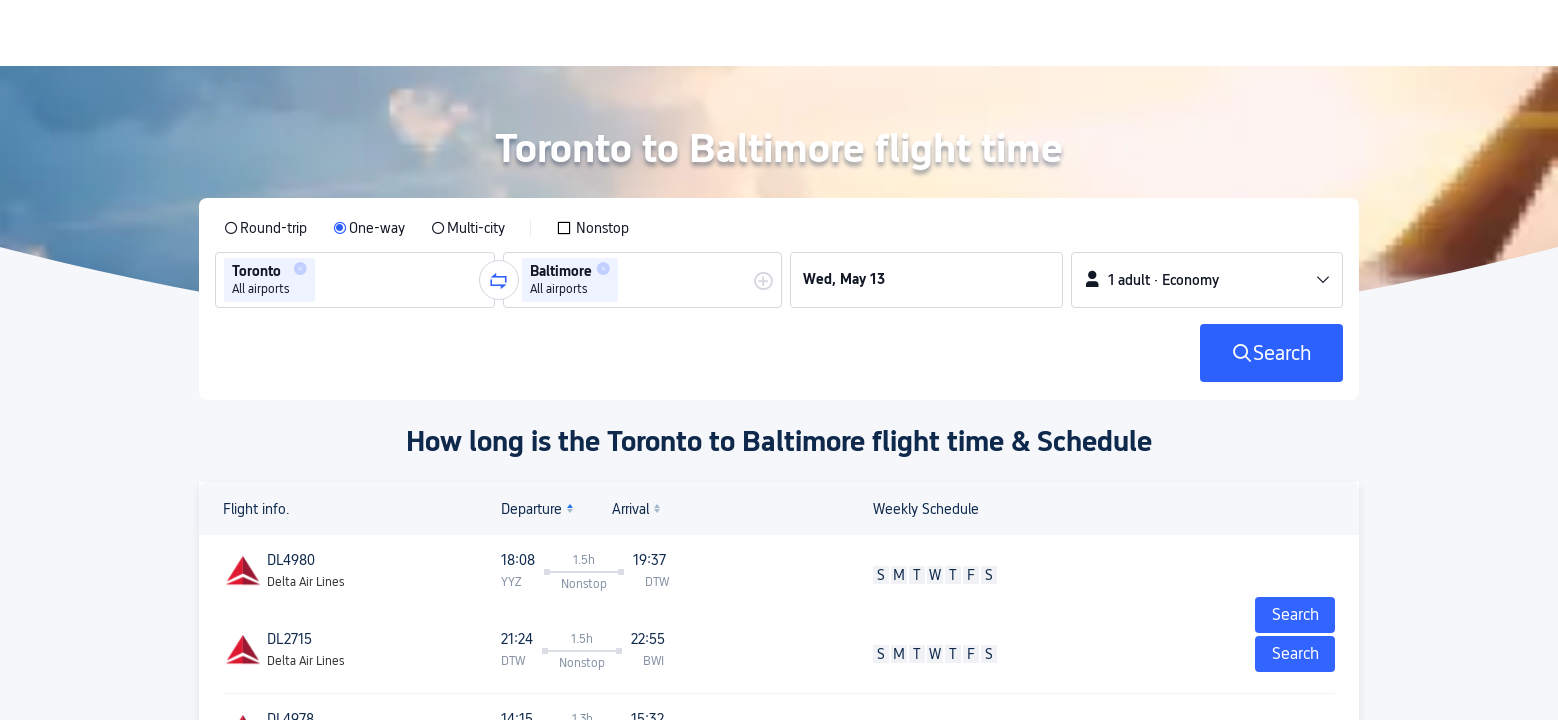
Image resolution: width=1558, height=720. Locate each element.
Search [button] (1295, 653)
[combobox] (326, 280)
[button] (300, 269)
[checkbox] (592, 228)
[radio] (265, 228)
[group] (355, 280)
